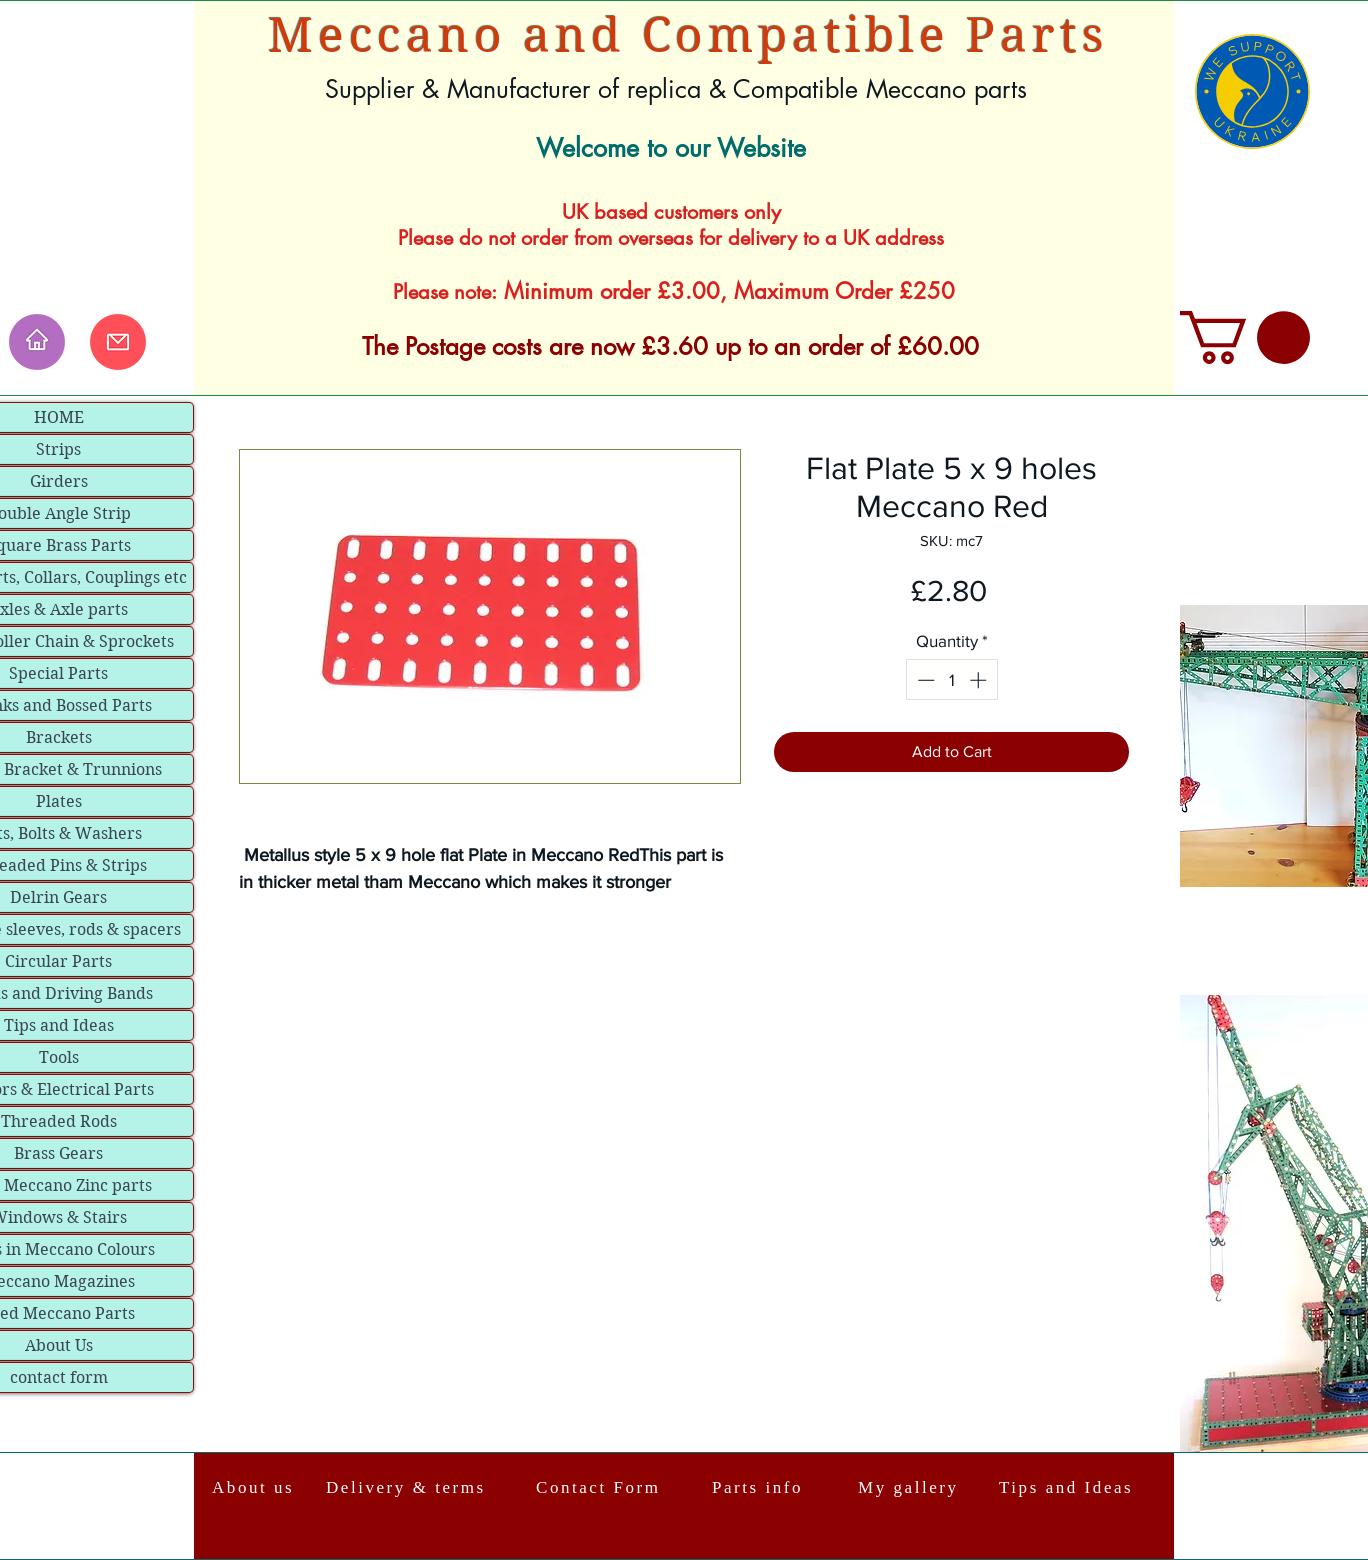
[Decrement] (924, 680)
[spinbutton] (951, 680)
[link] (1245, 337)
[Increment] (980, 680)
